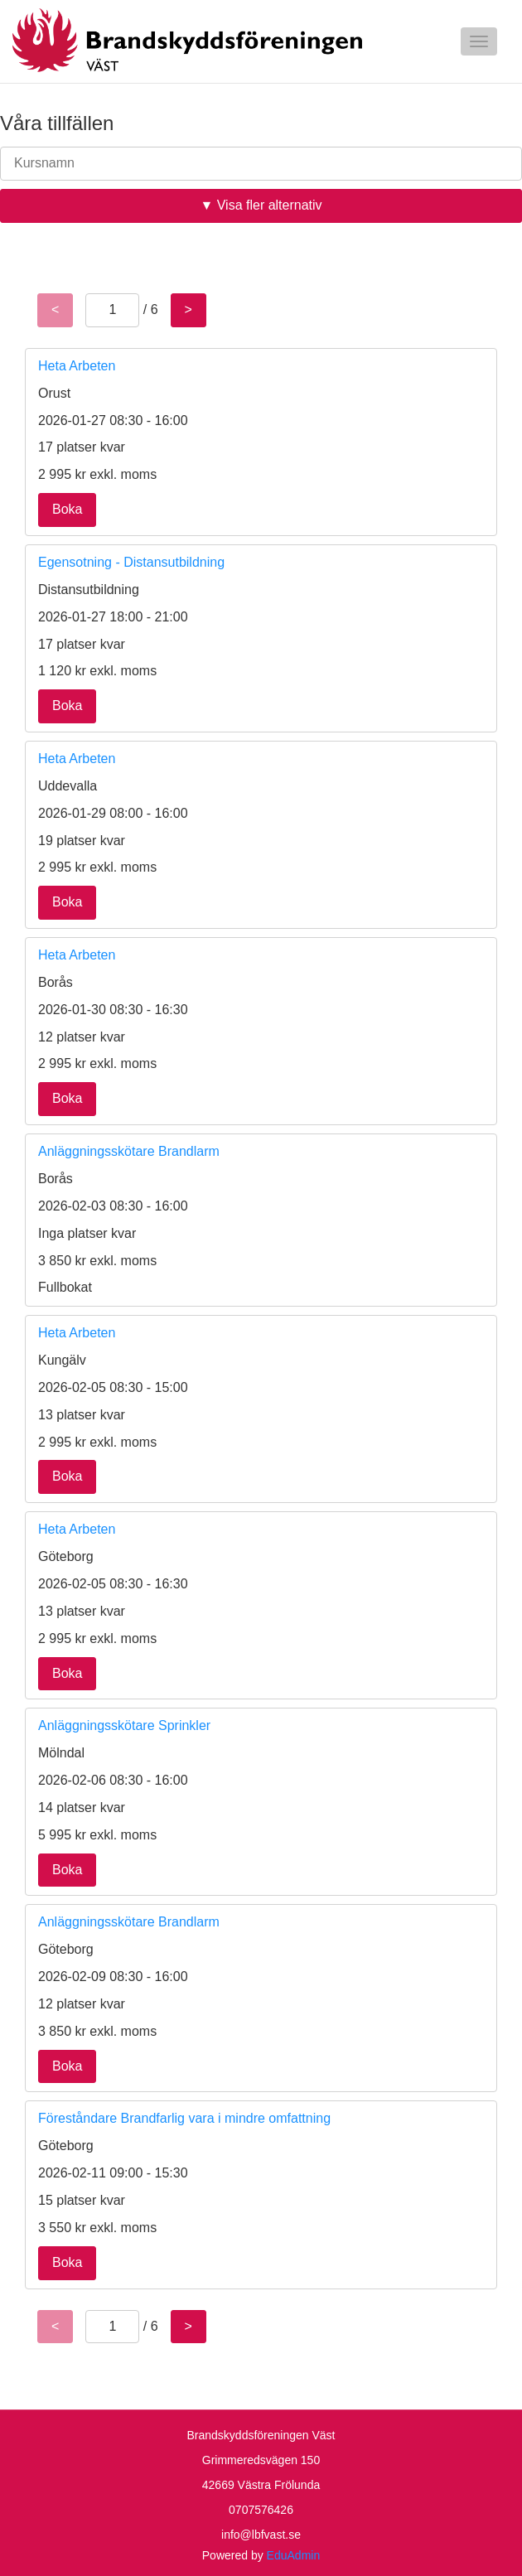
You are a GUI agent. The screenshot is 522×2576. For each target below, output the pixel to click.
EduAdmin (294, 2555)
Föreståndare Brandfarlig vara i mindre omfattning (184, 2118)
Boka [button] (67, 509)
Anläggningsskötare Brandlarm (129, 1151)
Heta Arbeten (76, 366)
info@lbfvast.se (261, 2534)
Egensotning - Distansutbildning (131, 562)
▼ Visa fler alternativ (260, 205)
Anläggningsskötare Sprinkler (124, 1725)
